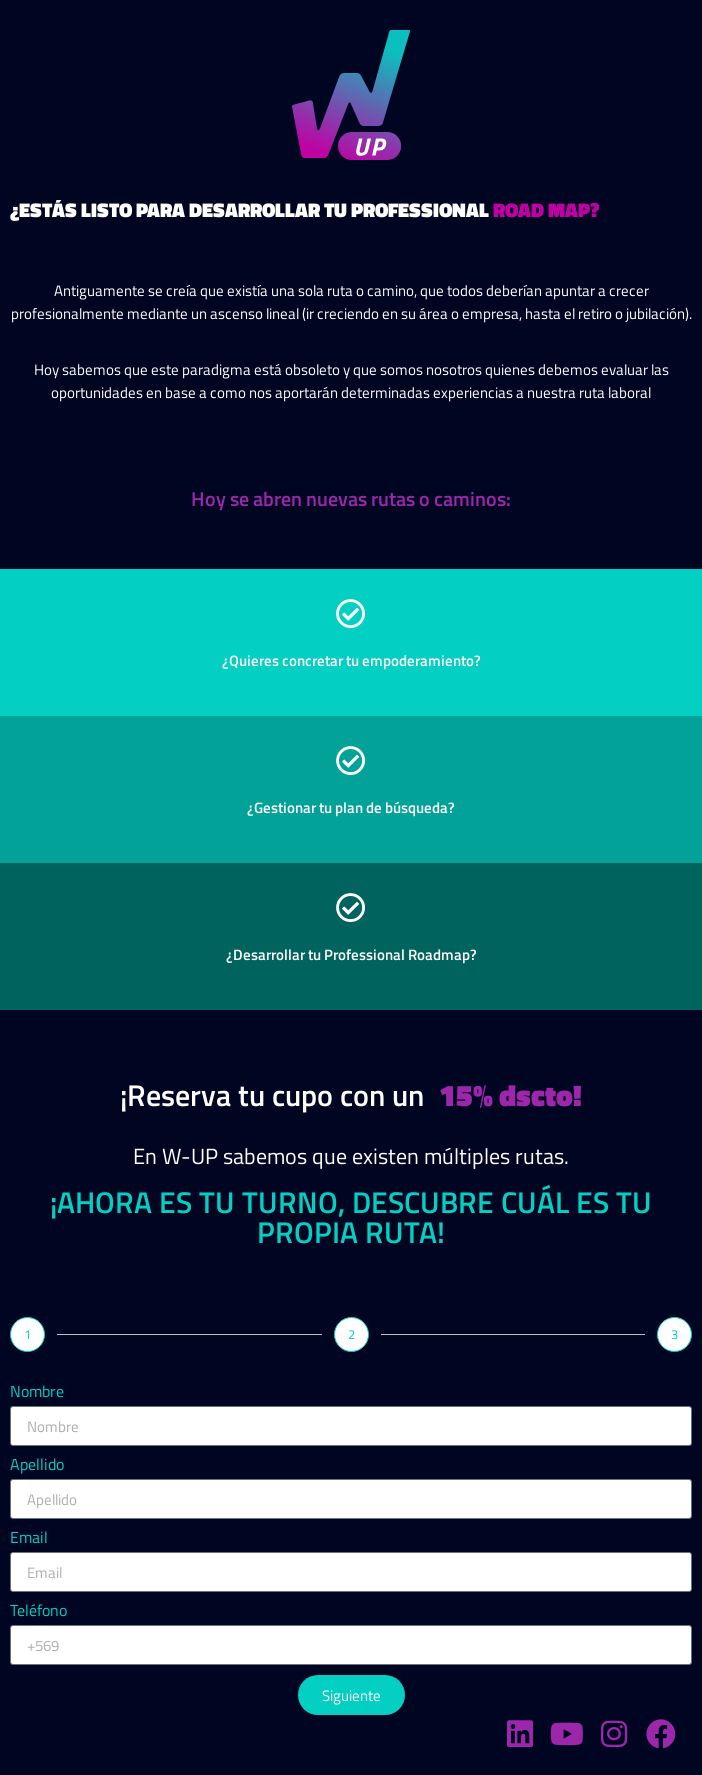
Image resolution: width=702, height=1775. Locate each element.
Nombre (37, 1393)
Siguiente (351, 1695)
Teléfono (38, 1612)
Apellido (37, 1466)
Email (29, 1539)
